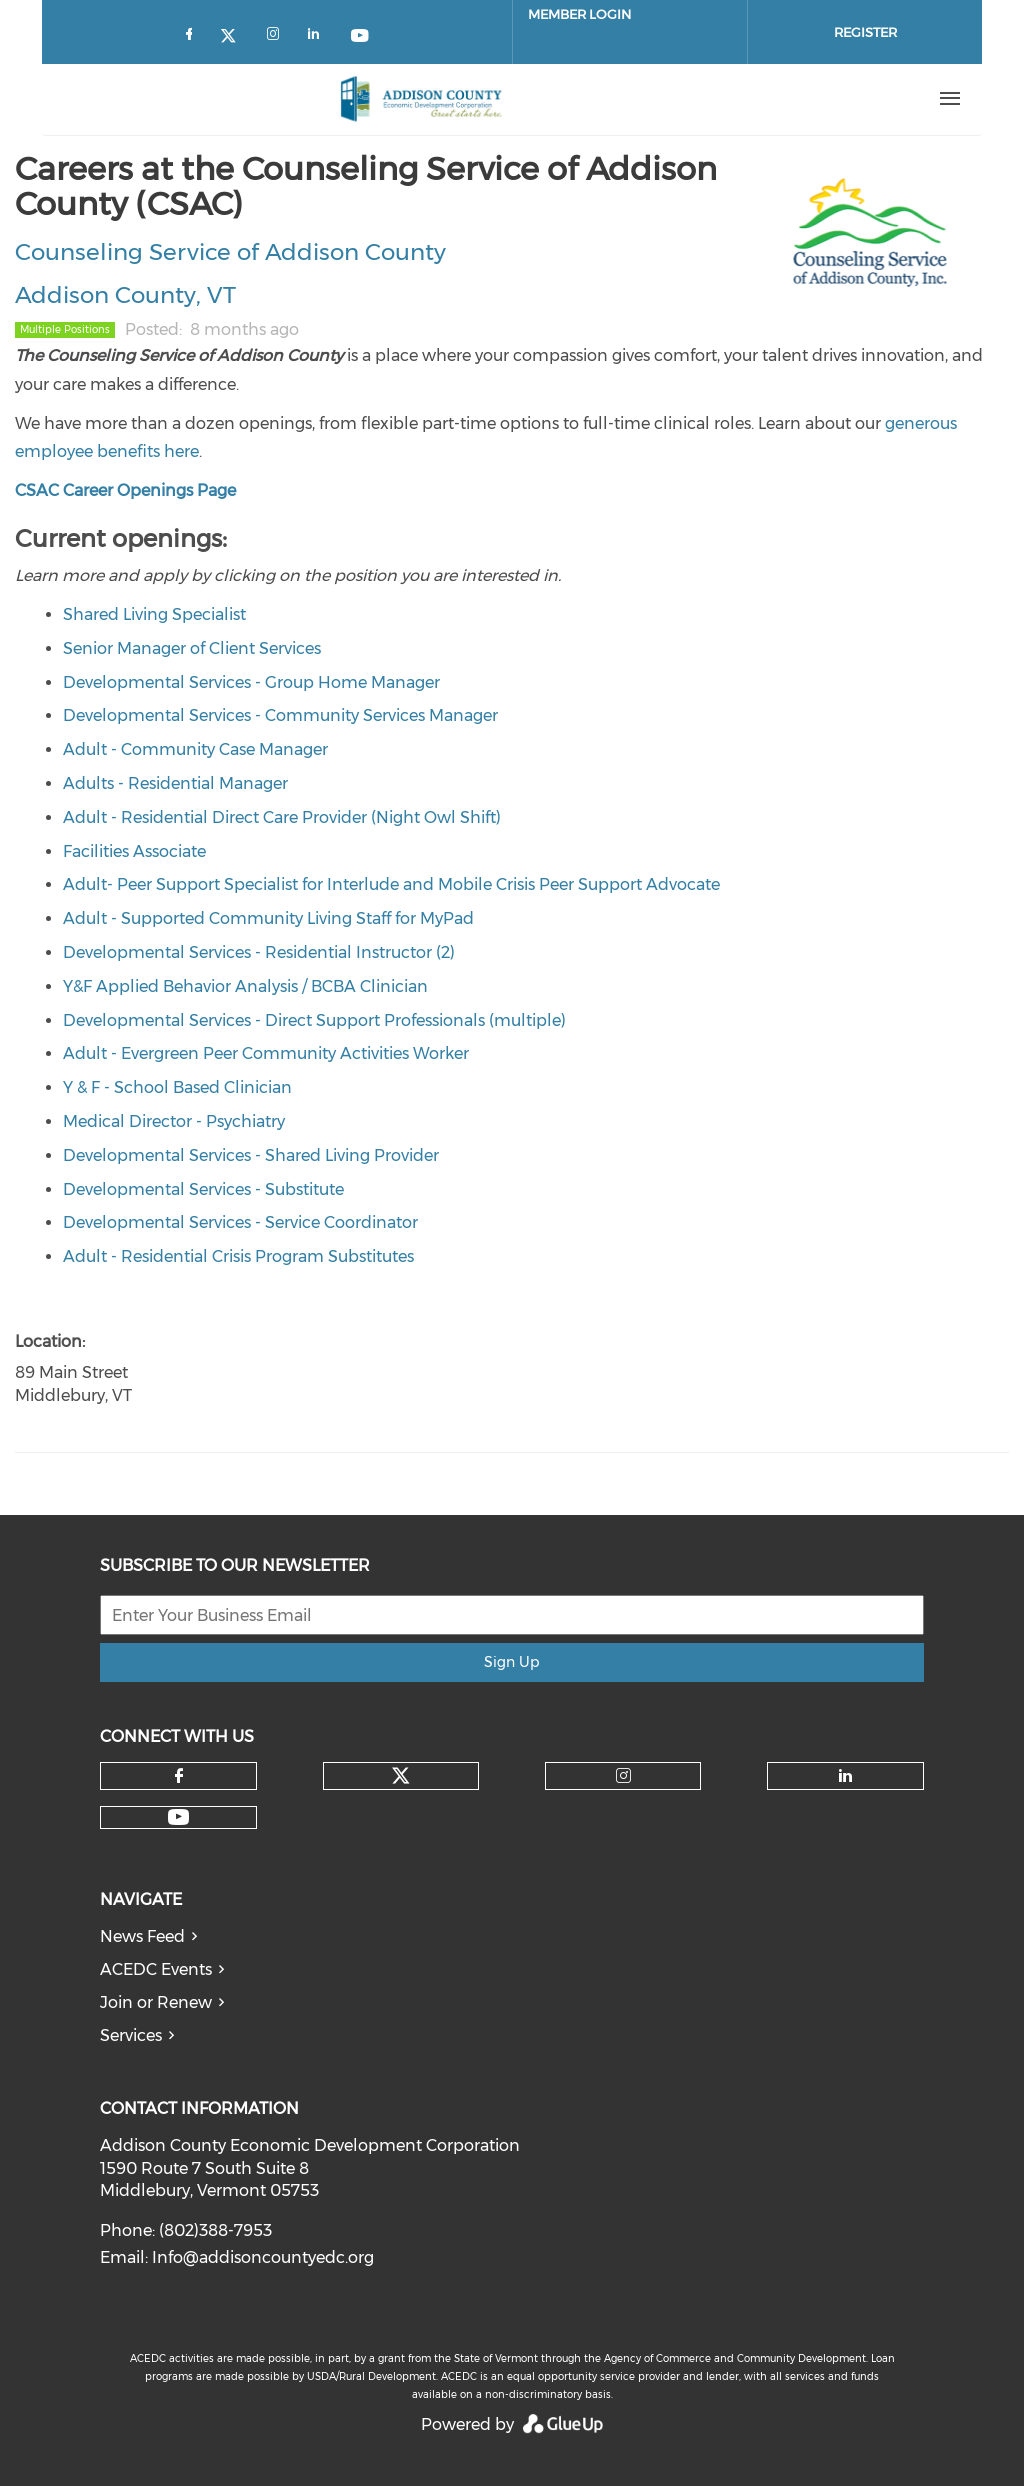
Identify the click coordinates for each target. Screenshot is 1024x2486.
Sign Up (511, 1662)
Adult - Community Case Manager (195, 749)
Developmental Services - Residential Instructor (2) (259, 952)
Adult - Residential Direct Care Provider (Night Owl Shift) (282, 817)
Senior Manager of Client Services (192, 648)
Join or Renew (156, 2002)
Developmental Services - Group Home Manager (251, 682)
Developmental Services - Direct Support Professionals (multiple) (314, 1020)
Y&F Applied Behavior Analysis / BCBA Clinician (245, 986)
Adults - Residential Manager (175, 783)
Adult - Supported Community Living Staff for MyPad (268, 918)
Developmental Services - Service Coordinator (240, 1222)
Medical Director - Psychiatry (174, 1121)
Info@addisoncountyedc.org (263, 2257)
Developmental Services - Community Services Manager (280, 715)
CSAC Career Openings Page (127, 490)
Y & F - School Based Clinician (177, 1087)
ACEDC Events (156, 1969)
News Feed (142, 1936)
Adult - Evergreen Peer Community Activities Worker (266, 1053)
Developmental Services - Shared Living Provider (251, 1155)
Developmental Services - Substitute (203, 1189)
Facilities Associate (134, 851)
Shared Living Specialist (154, 614)
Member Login (579, 14)
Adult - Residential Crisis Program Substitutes (238, 1256)
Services (131, 2035)
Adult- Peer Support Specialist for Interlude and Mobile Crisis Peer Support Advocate (391, 884)
